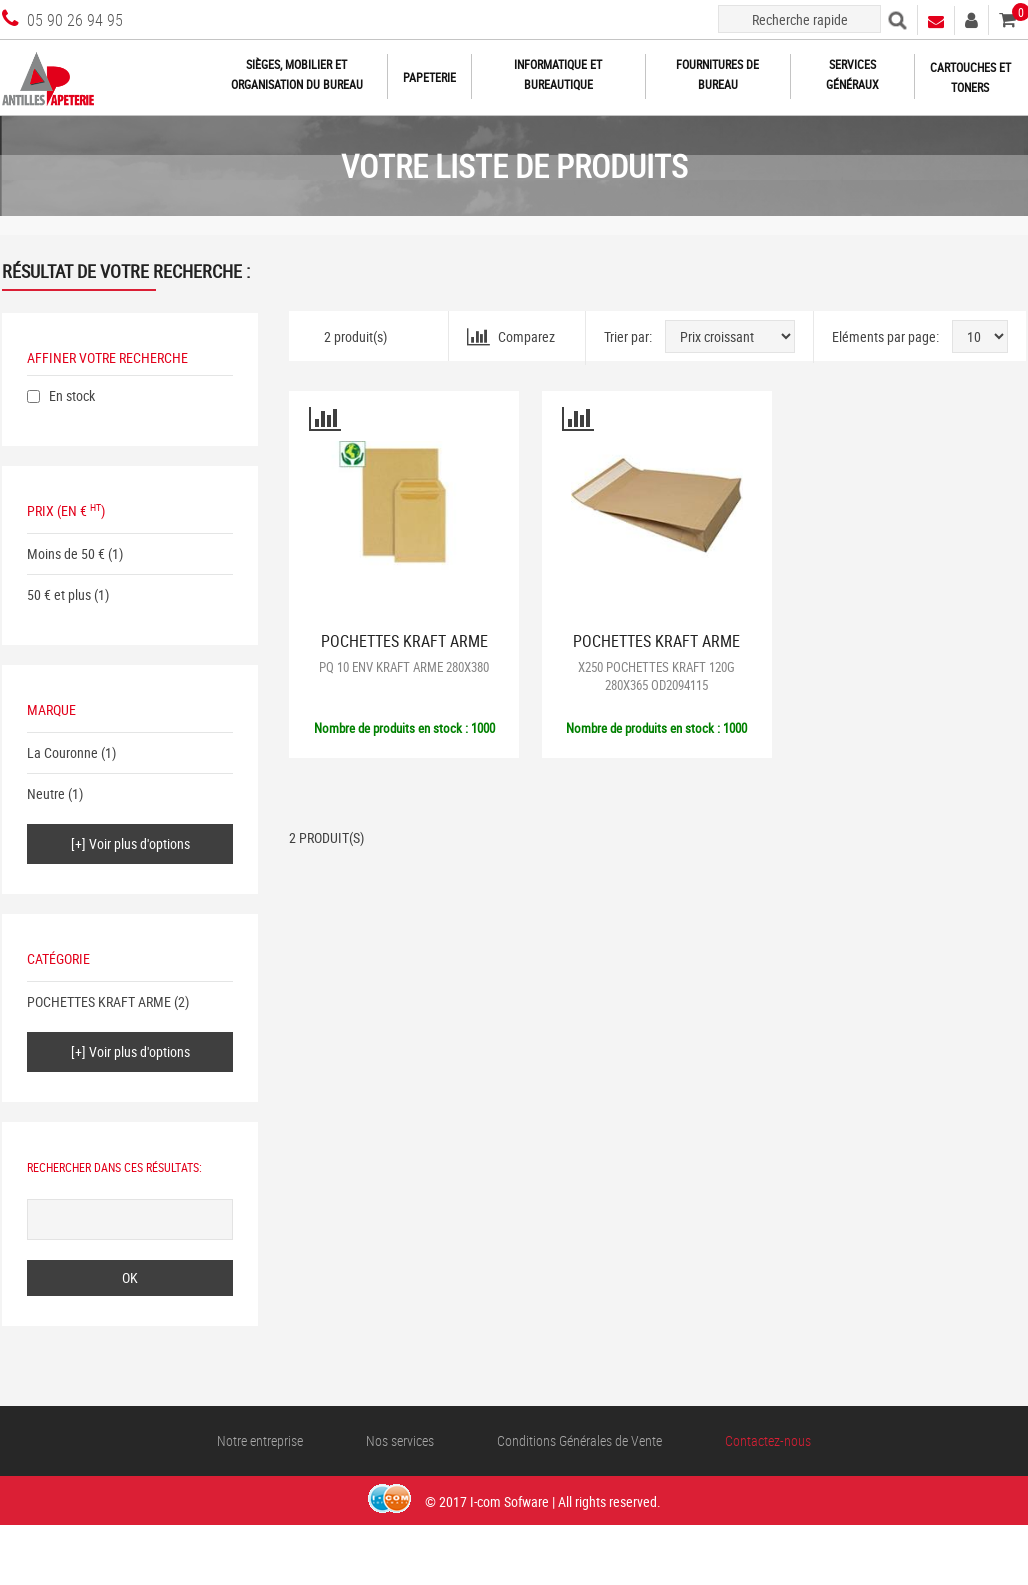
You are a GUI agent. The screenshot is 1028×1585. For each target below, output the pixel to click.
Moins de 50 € (66, 553)
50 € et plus (59, 594)
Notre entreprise (260, 1440)
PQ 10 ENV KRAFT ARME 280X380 (404, 667)
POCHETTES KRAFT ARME (99, 1001)
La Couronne (62, 752)
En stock (72, 395)
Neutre (46, 793)
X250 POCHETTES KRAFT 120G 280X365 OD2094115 (656, 676)
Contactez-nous (768, 1440)
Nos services (400, 1440)
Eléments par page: (885, 336)
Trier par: (628, 336)
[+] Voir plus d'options (130, 843)
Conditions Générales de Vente (579, 1440)
